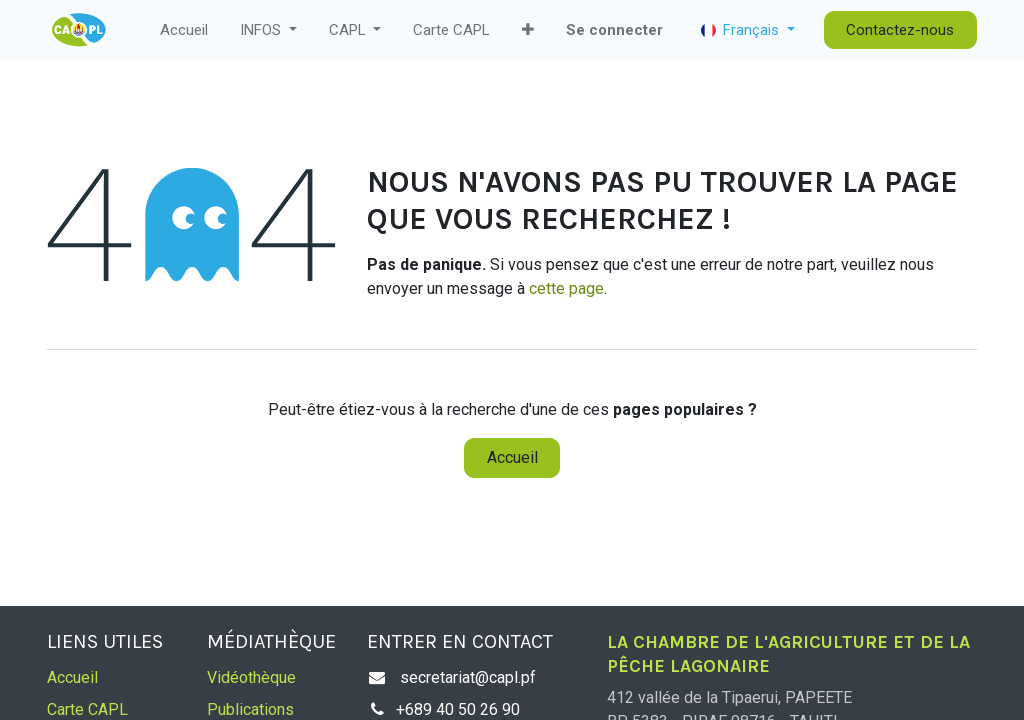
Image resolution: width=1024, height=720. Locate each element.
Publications (250, 709)
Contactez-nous (900, 30)
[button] (528, 30)
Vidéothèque (251, 677)
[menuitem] (184, 30)
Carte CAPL (87, 709)
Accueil (512, 457)
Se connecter (614, 30)
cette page (566, 288)
